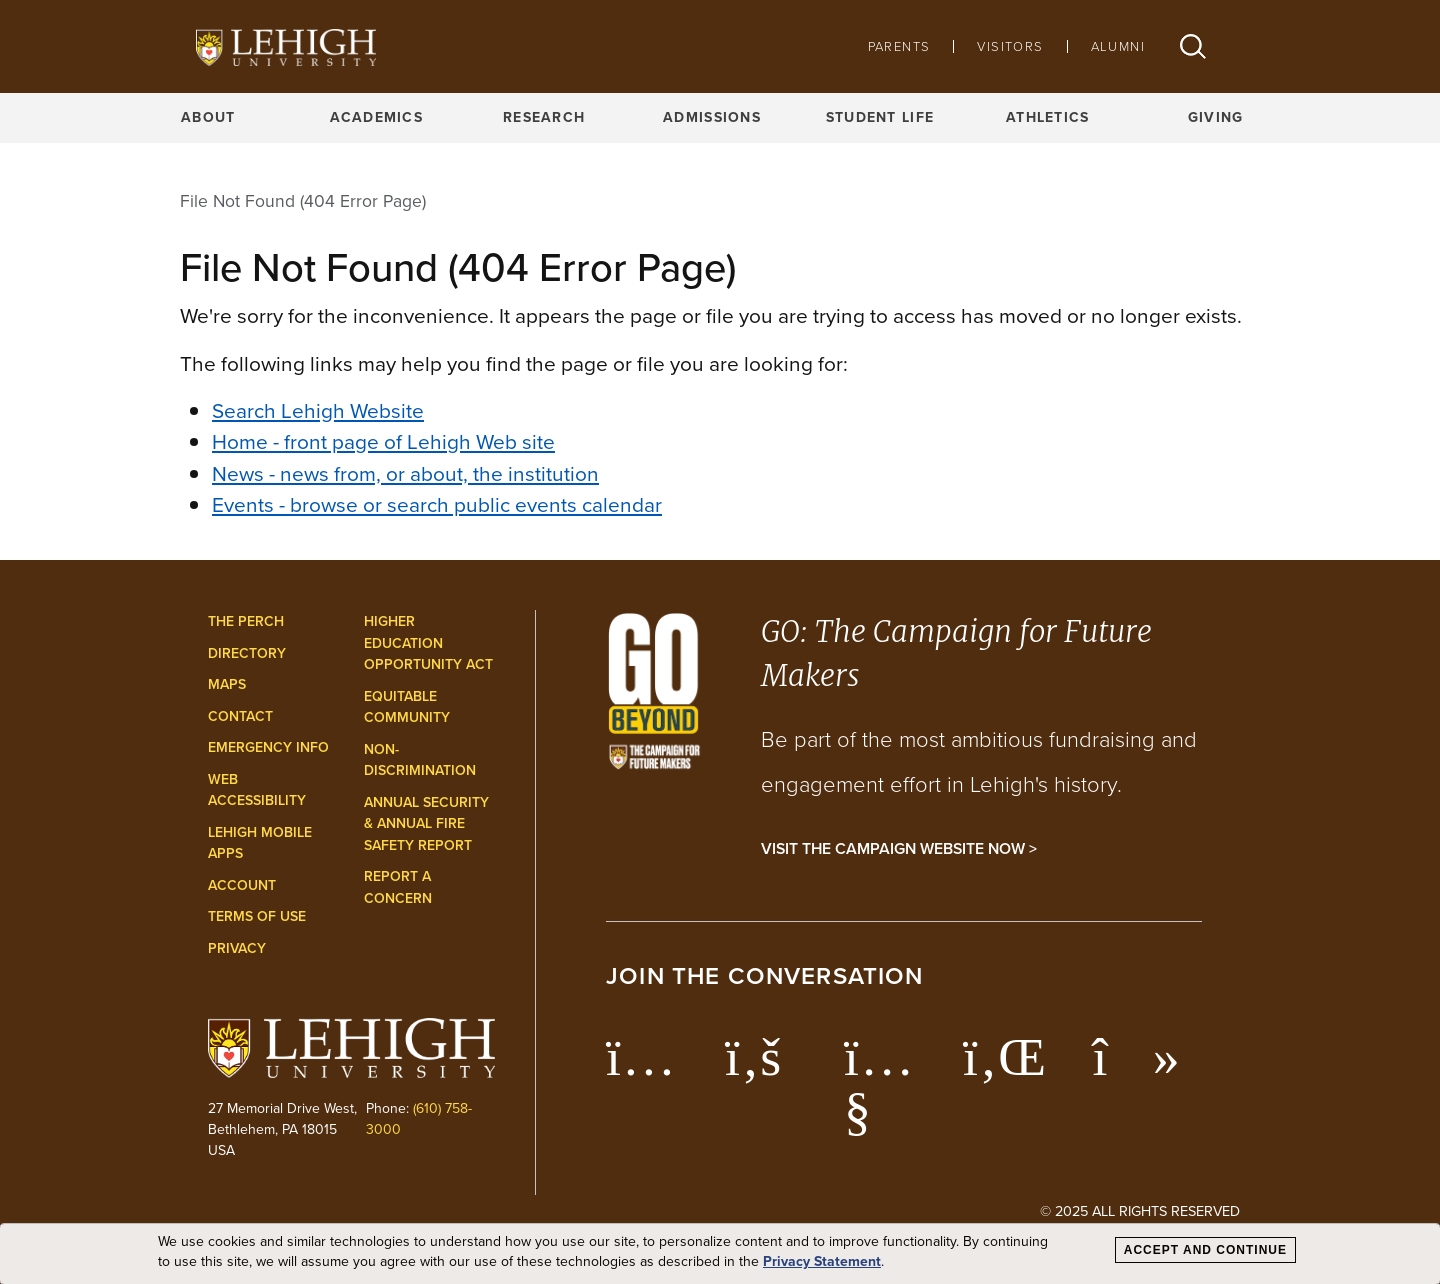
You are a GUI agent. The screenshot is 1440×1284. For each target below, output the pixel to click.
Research (544, 117)
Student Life (880, 117)
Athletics (1048, 117)
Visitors (1010, 46)
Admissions (712, 117)
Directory (247, 653)
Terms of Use (257, 916)
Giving (1216, 117)
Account (242, 885)
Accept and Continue (1205, 1250)
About (208, 117)
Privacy (237, 948)
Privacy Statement (822, 1262)
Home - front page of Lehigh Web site (383, 441)
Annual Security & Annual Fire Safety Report (426, 824)
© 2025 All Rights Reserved (1140, 1211)
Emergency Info (268, 747)
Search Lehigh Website (318, 410)
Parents (899, 46)
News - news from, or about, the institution (405, 473)
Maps (227, 684)
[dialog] (720, 1254)
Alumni (1118, 46)
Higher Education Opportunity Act (428, 643)
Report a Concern (398, 887)
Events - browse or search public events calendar (437, 504)
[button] (1193, 46)
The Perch (246, 621)
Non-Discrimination (420, 760)
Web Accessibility (257, 790)
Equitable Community (407, 707)
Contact (240, 716)
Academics (377, 117)
